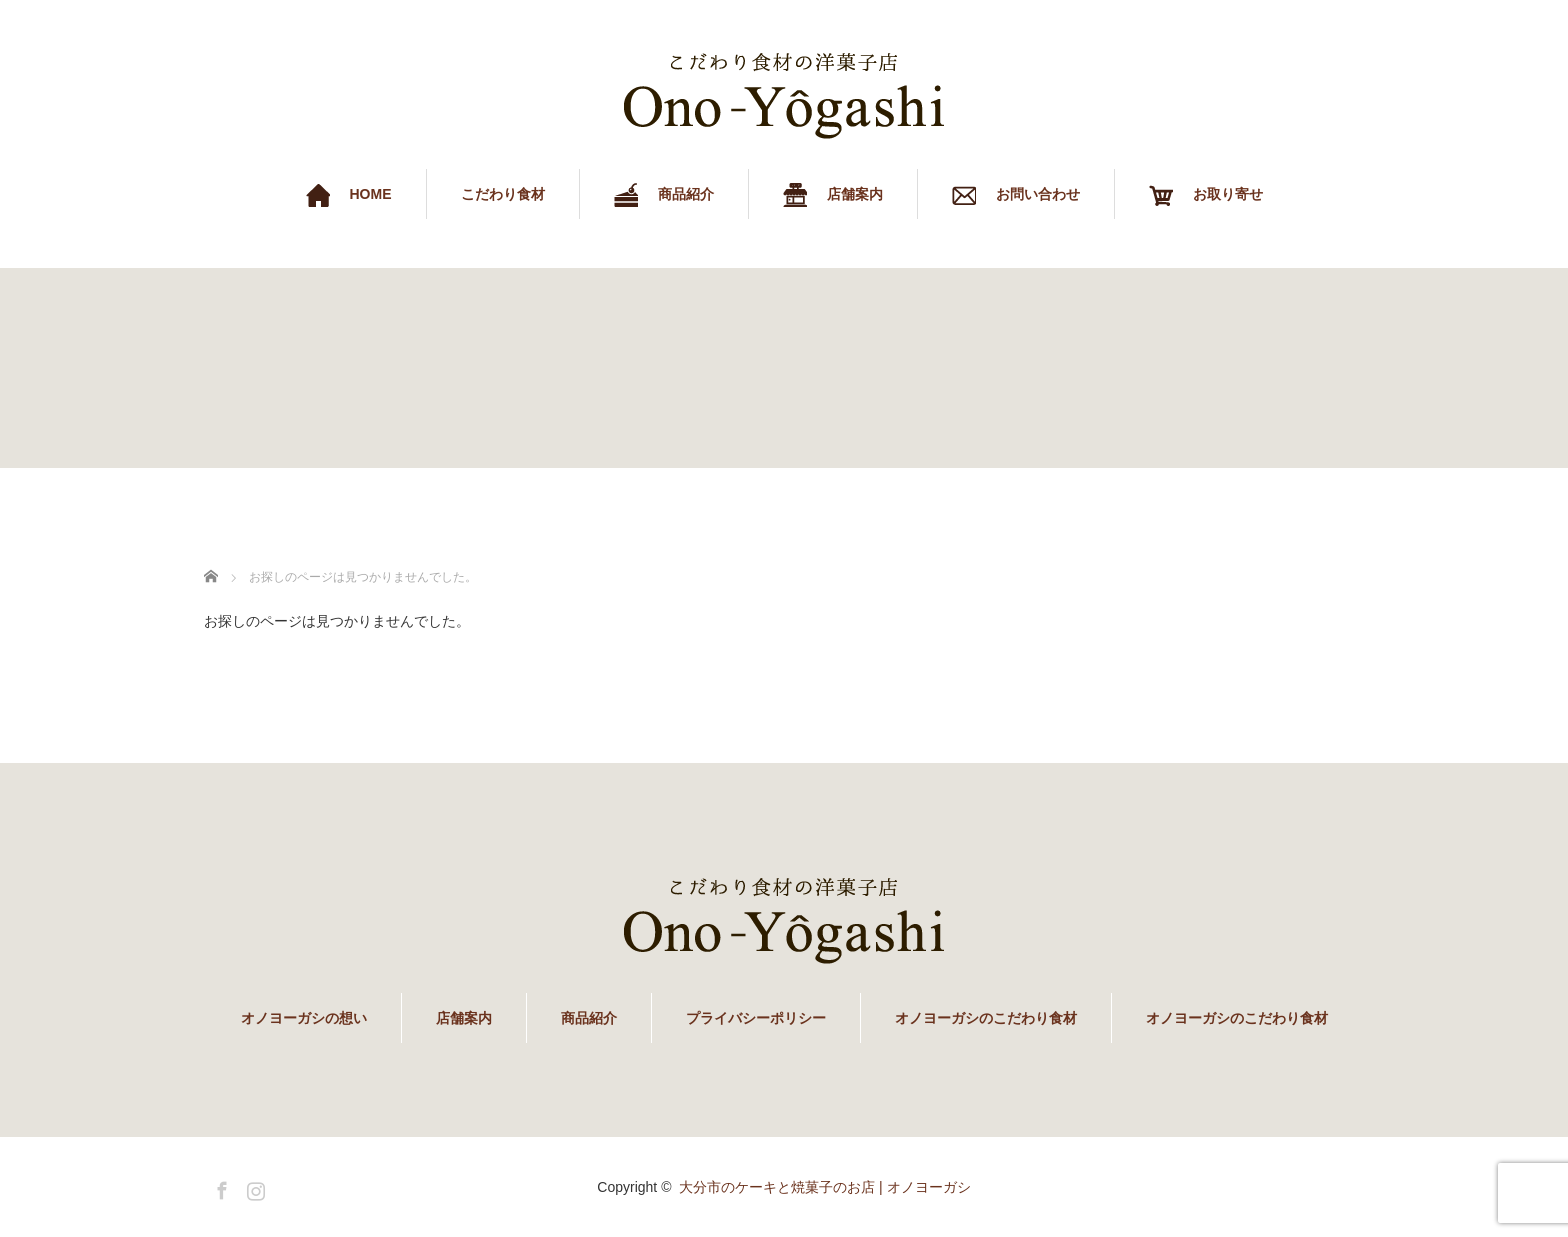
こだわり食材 (503, 194)
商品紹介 (589, 1018)
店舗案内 (464, 1018)
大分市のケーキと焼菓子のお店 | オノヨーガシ (824, 1187)
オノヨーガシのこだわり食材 (986, 1018)
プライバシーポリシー (756, 1018)
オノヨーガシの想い (304, 1018)
